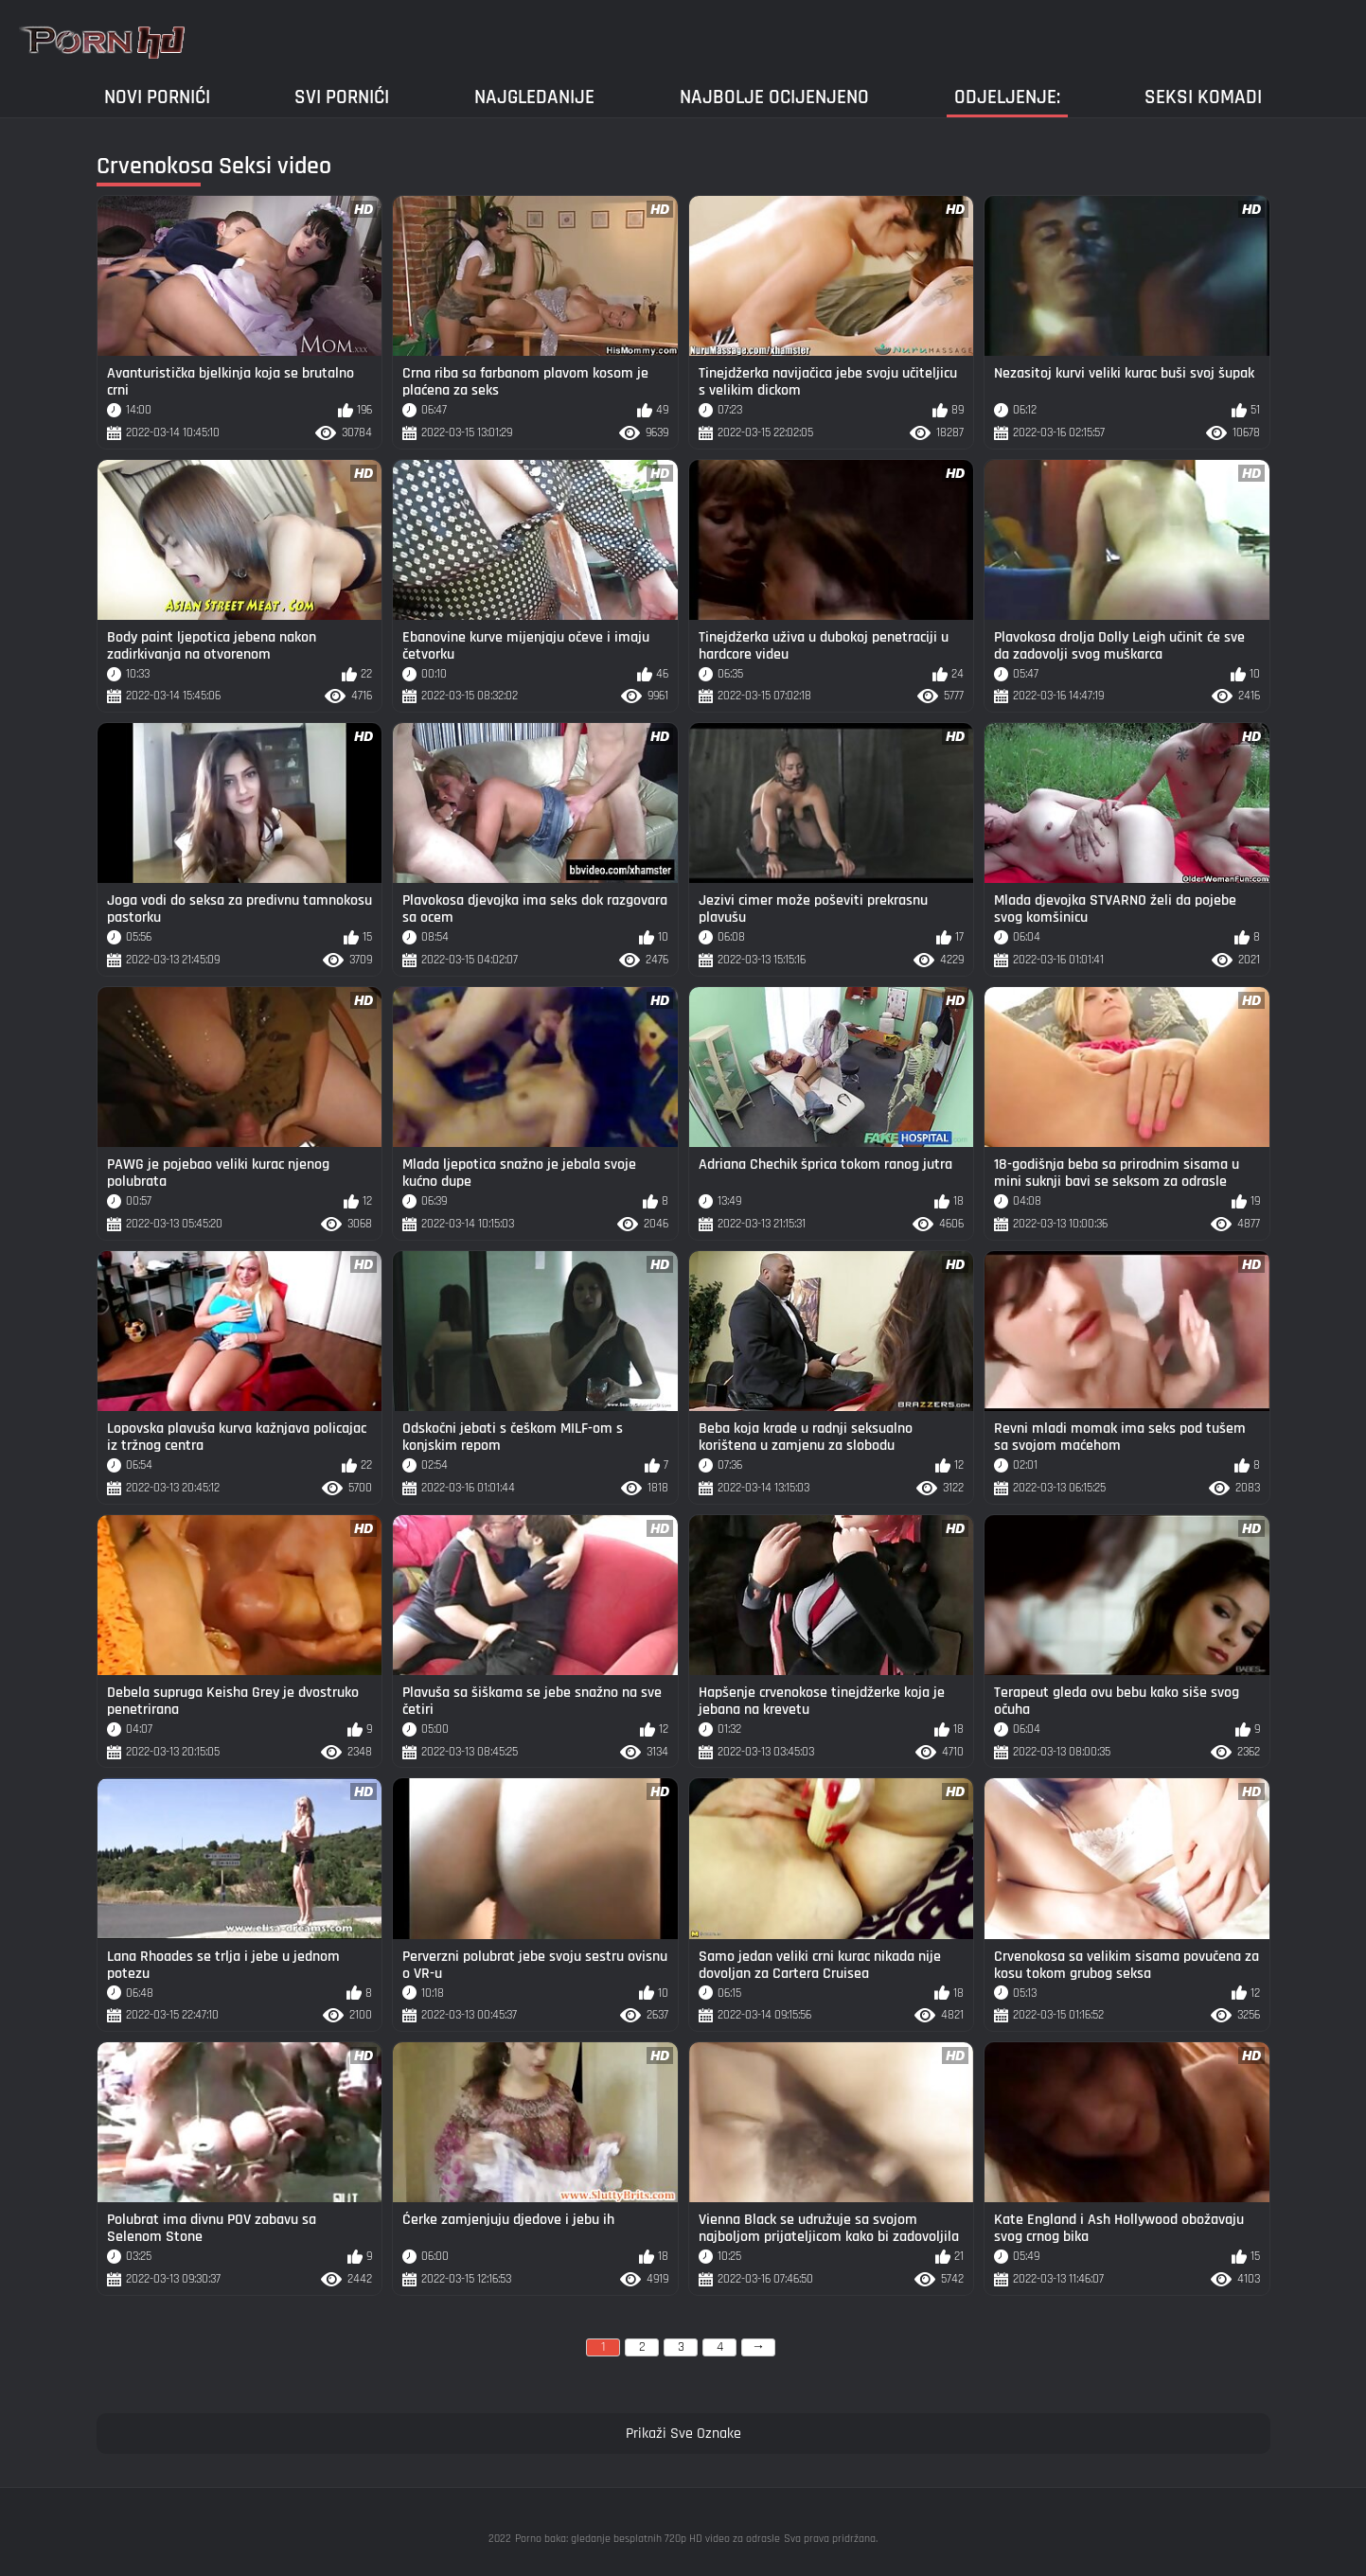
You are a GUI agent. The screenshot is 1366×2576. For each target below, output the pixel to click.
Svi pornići (341, 97)
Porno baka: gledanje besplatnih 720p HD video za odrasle (647, 2539)
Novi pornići (157, 97)
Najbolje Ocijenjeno (774, 97)
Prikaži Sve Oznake (683, 2434)
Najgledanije (534, 97)
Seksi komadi (1203, 97)
